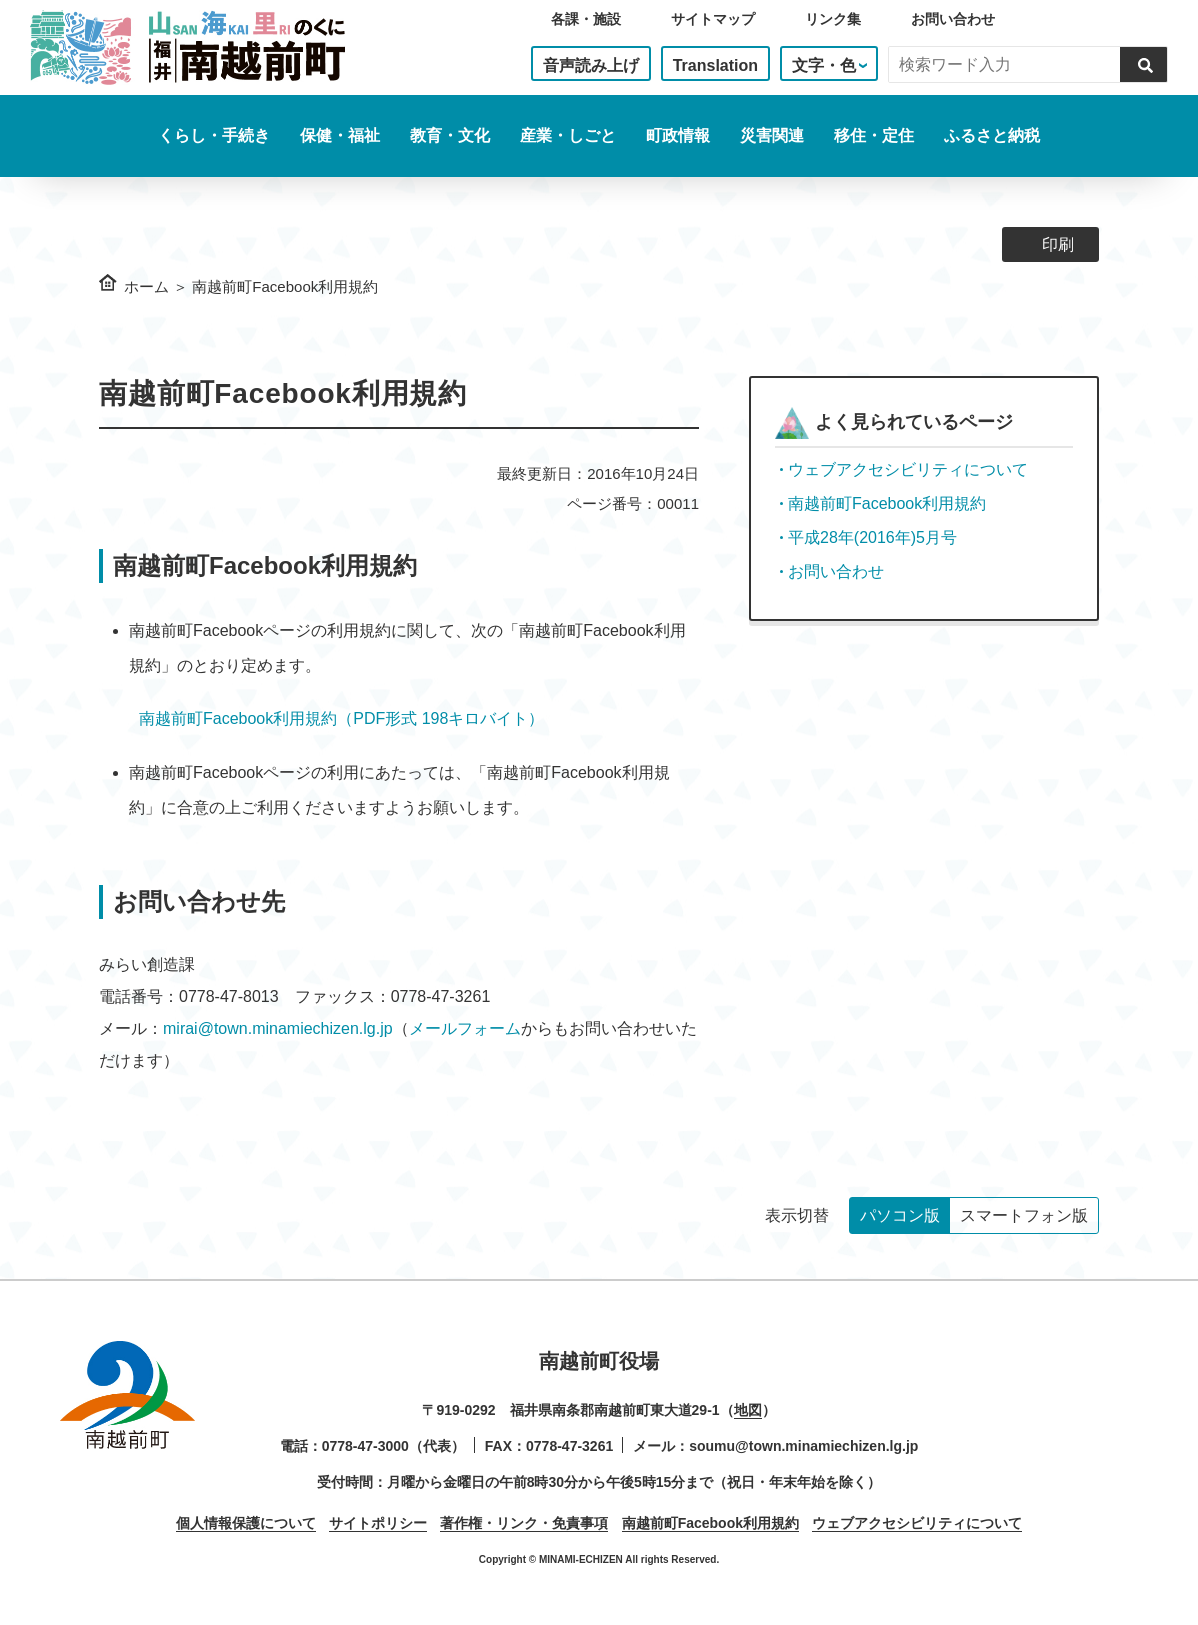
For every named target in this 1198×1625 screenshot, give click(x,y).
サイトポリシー (378, 1523)
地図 (748, 1410)
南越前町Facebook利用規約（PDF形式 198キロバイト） (341, 718)
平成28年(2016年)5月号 (872, 537)
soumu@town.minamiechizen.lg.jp (803, 1446)
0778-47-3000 (365, 1446)
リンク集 (833, 19)
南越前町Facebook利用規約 (887, 503)
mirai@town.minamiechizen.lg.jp (278, 1028)
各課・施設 (586, 19)
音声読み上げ (591, 65)
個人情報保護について (246, 1523)
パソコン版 (900, 1215)
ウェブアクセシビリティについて (908, 469)
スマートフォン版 (1024, 1215)
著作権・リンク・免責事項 (524, 1523)
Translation (715, 65)
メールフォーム (465, 1028)
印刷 (1058, 244)
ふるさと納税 (992, 135)
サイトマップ (713, 19)
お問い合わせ (953, 19)
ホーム (146, 286)
